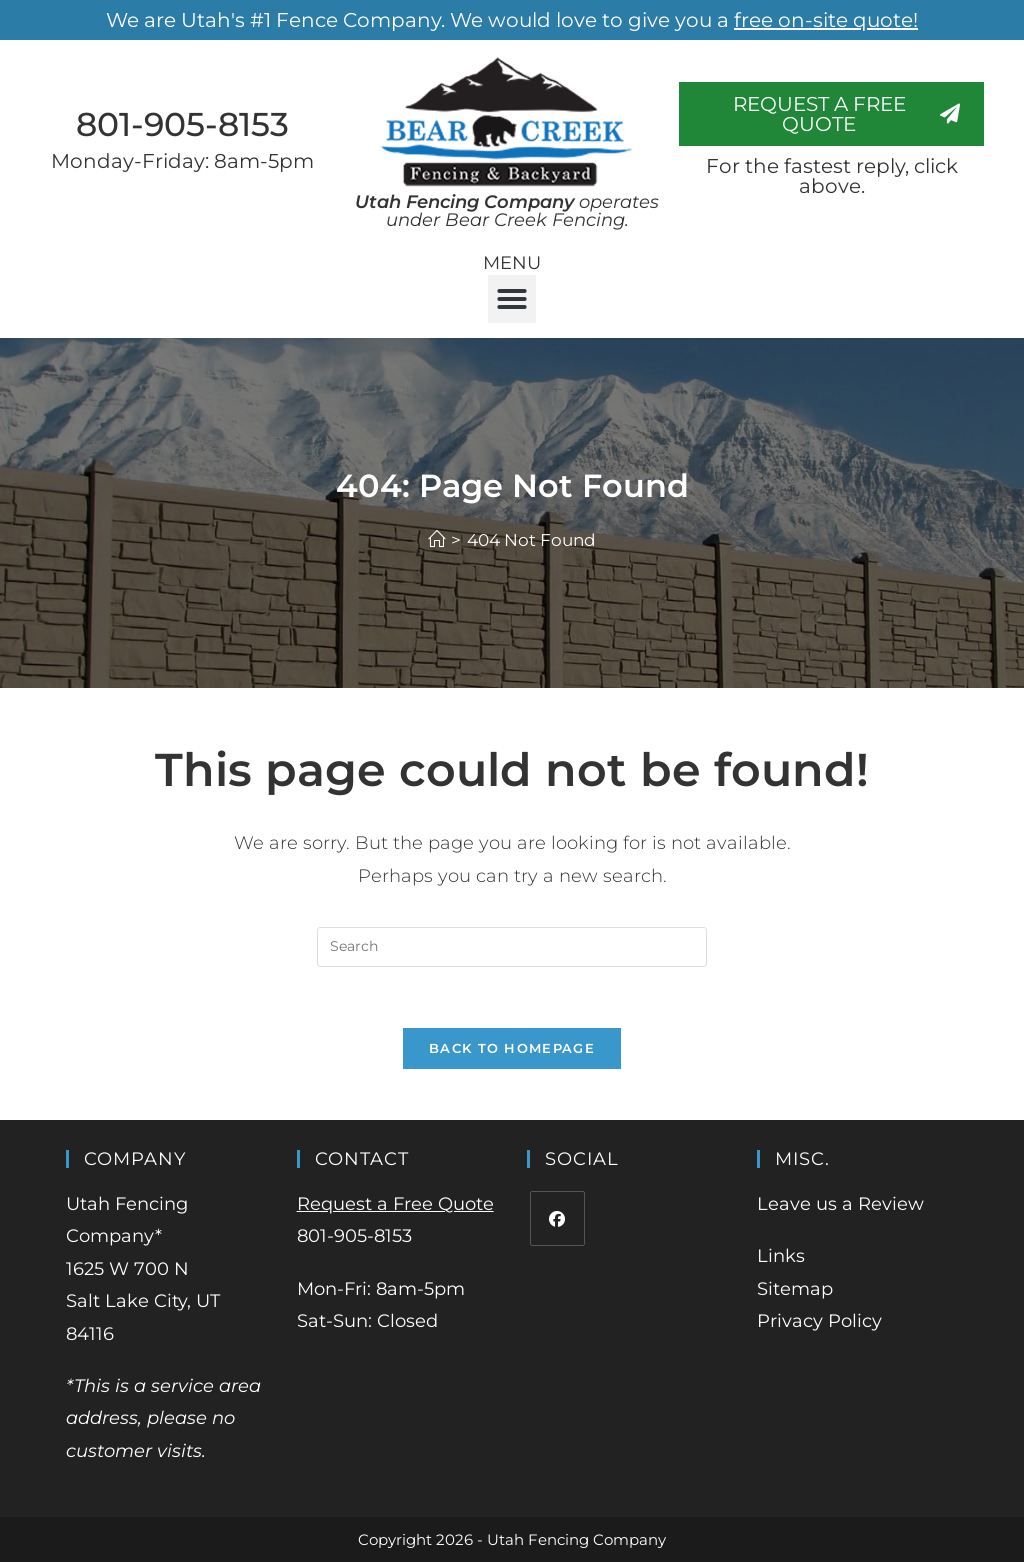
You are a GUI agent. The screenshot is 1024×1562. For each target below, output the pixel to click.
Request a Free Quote (395, 1204)
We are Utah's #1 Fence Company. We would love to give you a (512, 20)
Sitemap (795, 1289)
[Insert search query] (512, 947)
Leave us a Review (840, 1204)
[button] (512, 299)
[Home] (436, 540)
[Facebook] (557, 1218)
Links (781, 1256)
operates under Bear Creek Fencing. (507, 211)
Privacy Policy (819, 1321)
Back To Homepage (512, 1048)
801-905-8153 (182, 124)
